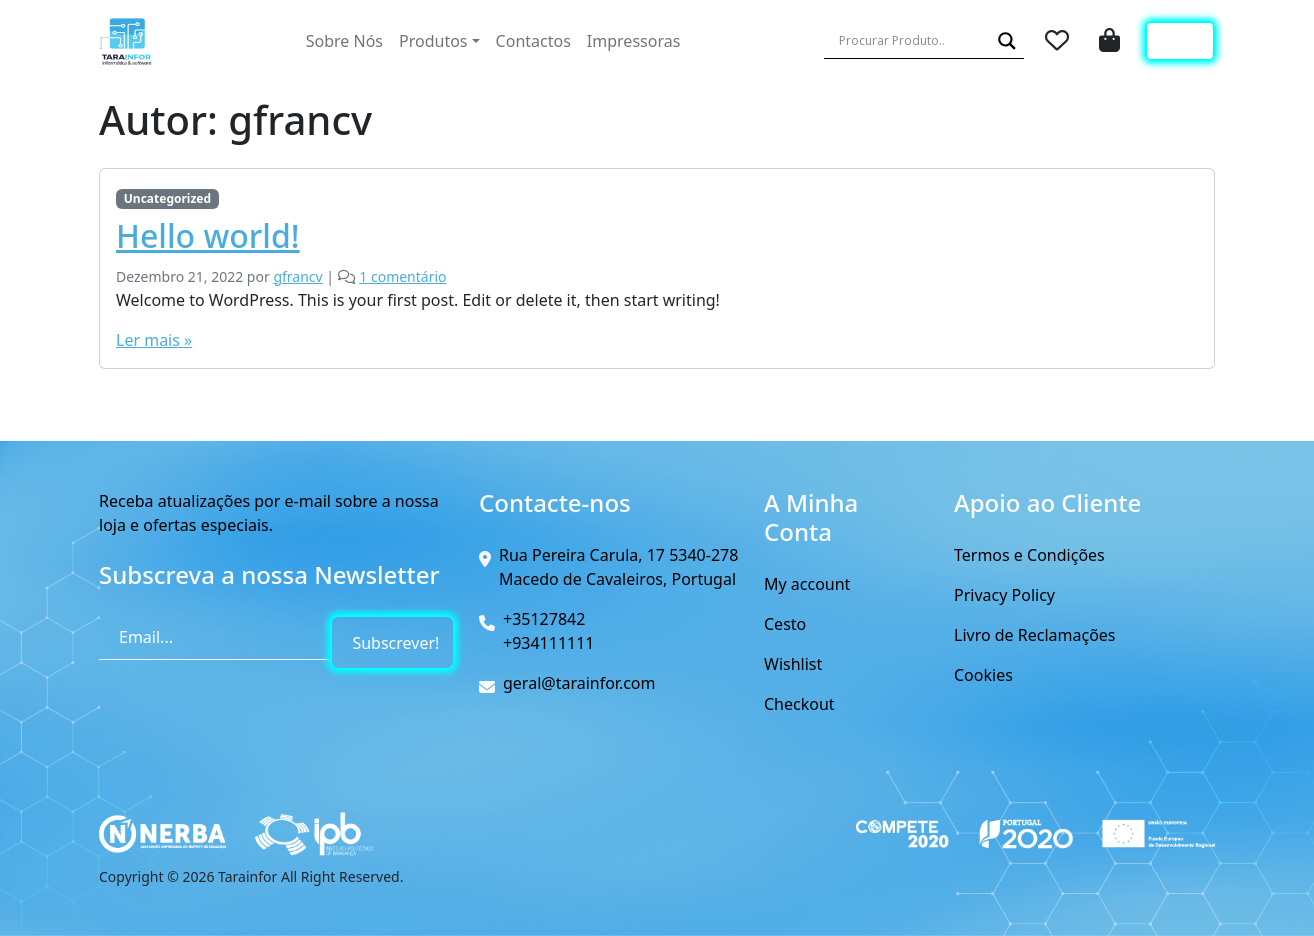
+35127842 (544, 619)
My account (807, 584)
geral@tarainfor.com (579, 683)
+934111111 (549, 643)
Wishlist (793, 664)
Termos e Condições (1029, 555)
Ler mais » (154, 340)
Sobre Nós (344, 41)
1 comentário (402, 276)
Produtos (433, 41)
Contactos (533, 41)
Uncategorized (167, 198)
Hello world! (208, 235)
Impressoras (633, 41)
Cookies (983, 675)
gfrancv (297, 276)
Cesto (785, 624)
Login (1180, 41)
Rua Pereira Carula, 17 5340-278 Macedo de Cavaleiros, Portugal (618, 567)
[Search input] (912, 41)
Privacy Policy (1004, 595)
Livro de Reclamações (1035, 635)
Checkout (799, 704)
